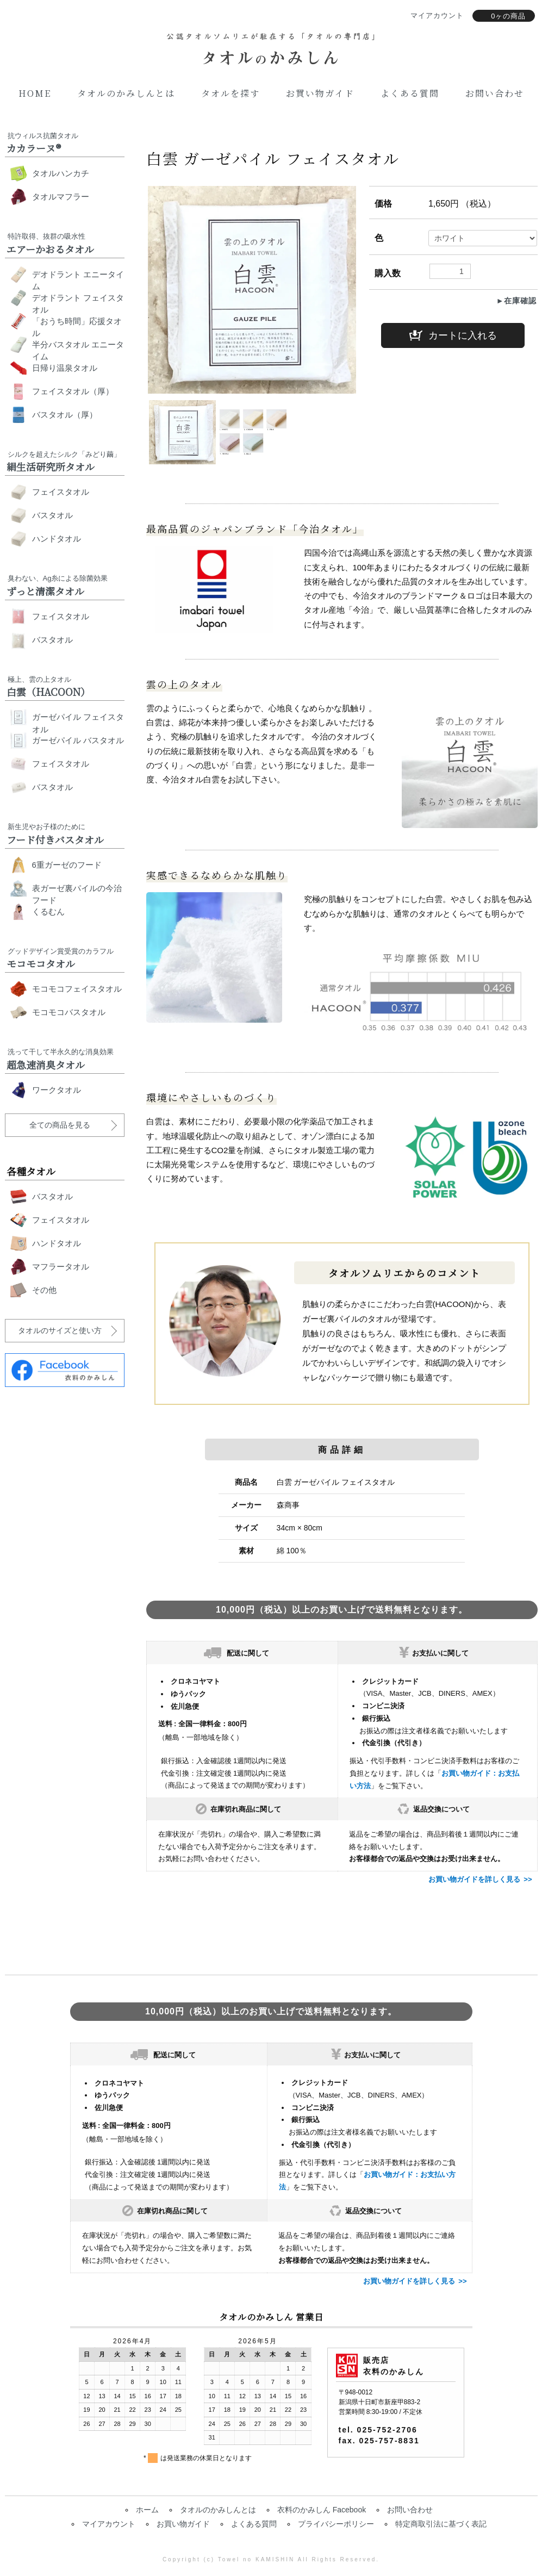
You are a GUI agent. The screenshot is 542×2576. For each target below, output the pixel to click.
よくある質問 (410, 93)
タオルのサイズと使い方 (60, 1330)
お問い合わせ (494, 93)
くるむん (48, 911)
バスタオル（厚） (64, 414)
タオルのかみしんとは (126, 93)
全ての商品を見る (59, 1125)
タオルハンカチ (60, 173)
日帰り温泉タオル (64, 367)
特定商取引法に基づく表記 (441, 2523)
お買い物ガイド (320, 93)
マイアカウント (108, 2523)
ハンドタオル (56, 538)
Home (34, 93)
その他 (44, 1290)
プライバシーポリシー (336, 2523)
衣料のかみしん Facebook (321, 2509)
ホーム (147, 2509)
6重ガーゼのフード (67, 864)
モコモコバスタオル (68, 1012)
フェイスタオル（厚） (73, 391)
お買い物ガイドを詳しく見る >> (480, 1879)
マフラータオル (60, 1266)
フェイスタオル (60, 491)
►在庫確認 (516, 300)
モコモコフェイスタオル (77, 988)
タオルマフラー (60, 196)
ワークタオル (56, 1089)
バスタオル (52, 515)
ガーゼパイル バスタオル (78, 740)
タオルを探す (230, 93)
